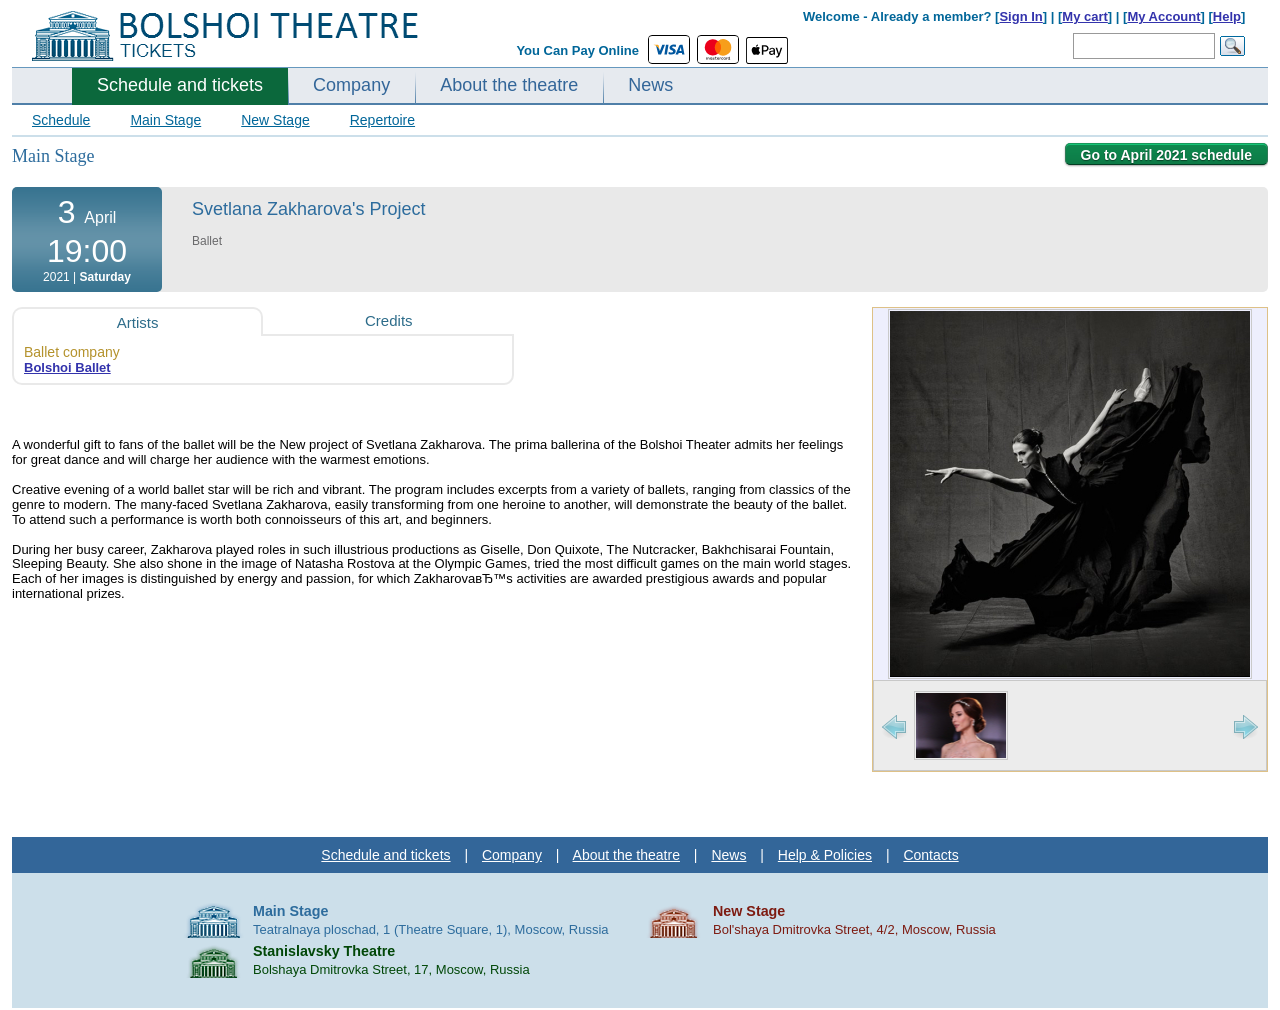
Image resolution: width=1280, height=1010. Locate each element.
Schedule (61, 120)
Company (351, 85)
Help (1227, 16)
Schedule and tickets (180, 85)
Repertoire (382, 120)
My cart (1085, 16)
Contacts (930, 855)
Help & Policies (825, 855)
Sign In (1020, 16)
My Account (1163, 16)
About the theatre (509, 85)
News (650, 85)
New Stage (275, 120)
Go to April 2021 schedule (1166, 155)
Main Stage (165, 120)
